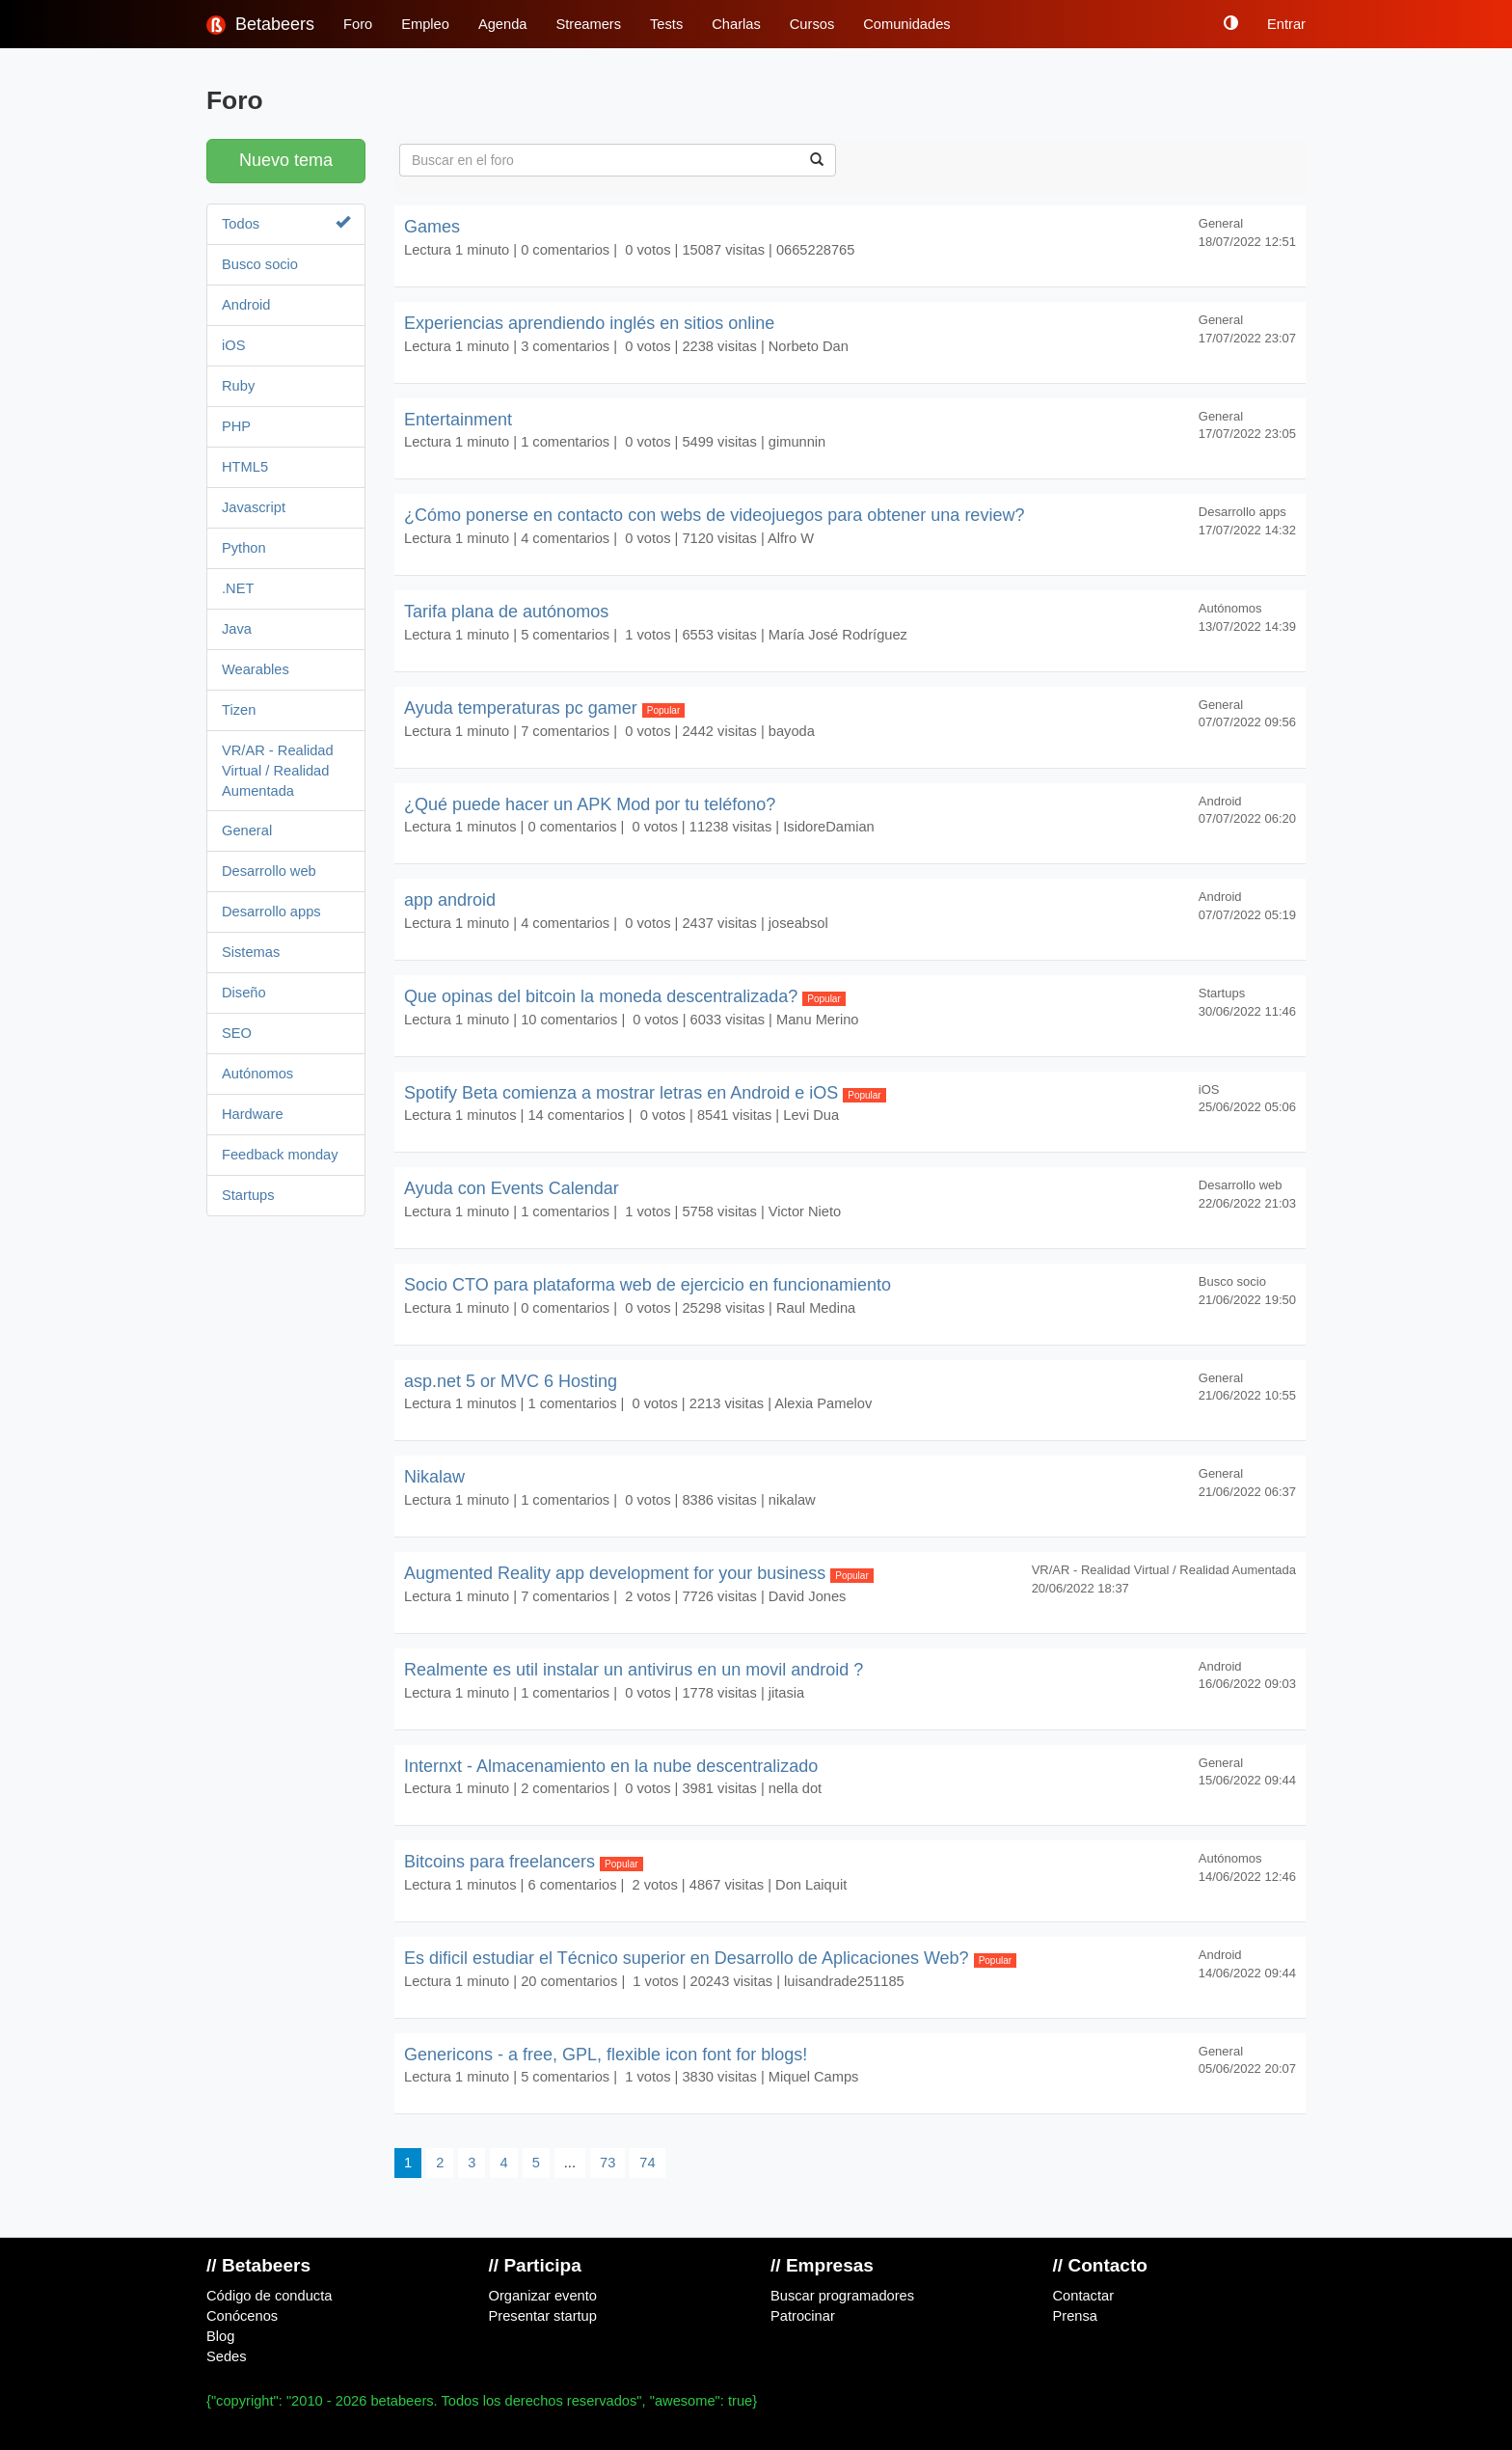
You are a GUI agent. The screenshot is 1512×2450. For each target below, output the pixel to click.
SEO (237, 1033)
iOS (233, 345)
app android (450, 900)
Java (237, 629)
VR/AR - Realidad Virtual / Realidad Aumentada (278, 771)
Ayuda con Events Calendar (511, 1188)
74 (647, 2162)
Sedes (226, 2356)
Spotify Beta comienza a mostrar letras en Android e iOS (645, 1092)
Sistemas (251, 952)
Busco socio (260, 264)
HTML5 (245, 467)
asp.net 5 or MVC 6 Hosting (510, 1381)
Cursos (812, 24)
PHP (236, 426)
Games (432, 226)
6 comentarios (571, 1884)
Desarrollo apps (271, 911)
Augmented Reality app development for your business (639, 1573)
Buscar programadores (842, 2295)
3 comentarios (565, 346)
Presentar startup (543, 2316)
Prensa (1075, 2316)
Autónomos (257, 1073)
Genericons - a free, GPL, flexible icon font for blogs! (605, 2054)
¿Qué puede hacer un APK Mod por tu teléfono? (589, 804)
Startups (248, 1195)
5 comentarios (565, 634)
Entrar (1286, 24)
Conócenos (242, 2316)
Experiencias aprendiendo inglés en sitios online (589, 323)
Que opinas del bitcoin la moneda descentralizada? (625, 996)
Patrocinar (802, 2316)
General (247, 830)
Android (246, 305)
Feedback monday (280, 1154)
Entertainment (458, 419)
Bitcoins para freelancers (523, 1861)
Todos (286, 223)
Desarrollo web (269, 871)
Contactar (1084, 2295)
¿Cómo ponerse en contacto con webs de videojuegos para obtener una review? (714, 515)
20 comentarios (569, 1981)
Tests (666, 24)
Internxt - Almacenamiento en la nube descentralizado (611, 1766)
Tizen (239, 710)
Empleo (425, 24)
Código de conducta (269, 2295)
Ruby (238, 386)
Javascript (253, 507)
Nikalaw (434, 1476)
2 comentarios (565, 1788)
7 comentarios (565, 731)
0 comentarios (565, 250)
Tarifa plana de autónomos (506, 611)
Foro (357, 24)
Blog (220, 2336)
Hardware (253, 1114)
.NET (238, 588)
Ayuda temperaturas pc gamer (544, 708)
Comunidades (906, 24)
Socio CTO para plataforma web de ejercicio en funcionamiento (647, 1284)
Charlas (736, 24)
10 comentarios (569, 1019)
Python (244, 548)
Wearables (255, 669)
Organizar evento (543, 2295)
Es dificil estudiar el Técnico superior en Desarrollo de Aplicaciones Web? (710, 1958)
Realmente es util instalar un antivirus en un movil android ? (633, 1669)
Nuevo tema (286, 160)
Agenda (502, 24)
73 (607, 2162)
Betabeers (260, 24)
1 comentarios (565, 441)
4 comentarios (565, 538)
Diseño (244, 992)
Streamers (588, 24)
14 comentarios (575, 1115)
